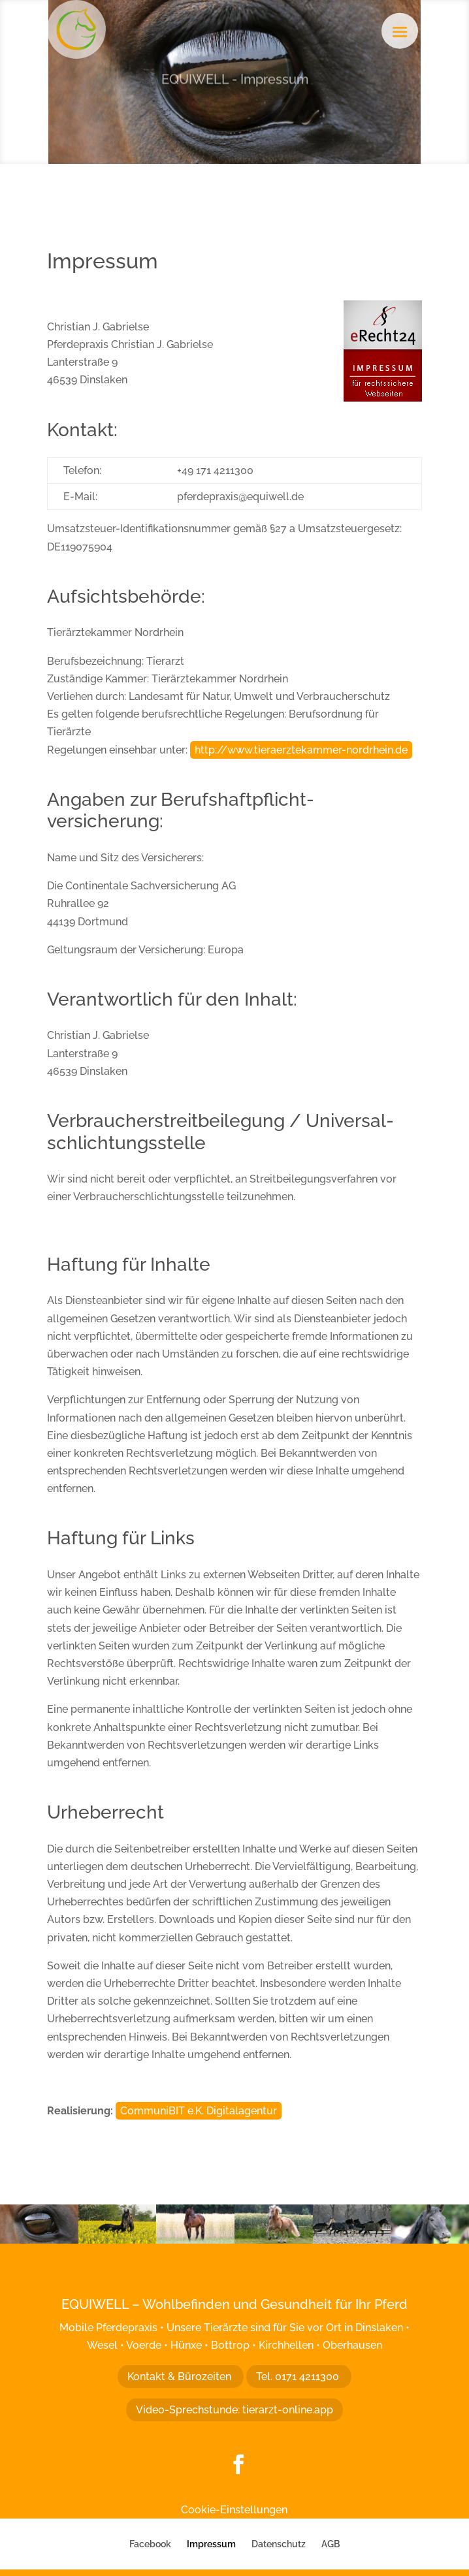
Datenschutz (278, 2544)
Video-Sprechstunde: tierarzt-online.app (234, 2410)
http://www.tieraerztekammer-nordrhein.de (301, 750)
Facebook (150, 2544)
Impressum (211, 2544)
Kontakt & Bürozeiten (180, 2376)
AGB (330, 2544)
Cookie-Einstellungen (234, 2510)
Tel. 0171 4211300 (299, 2376)
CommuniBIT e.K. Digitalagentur (198, 2111)
